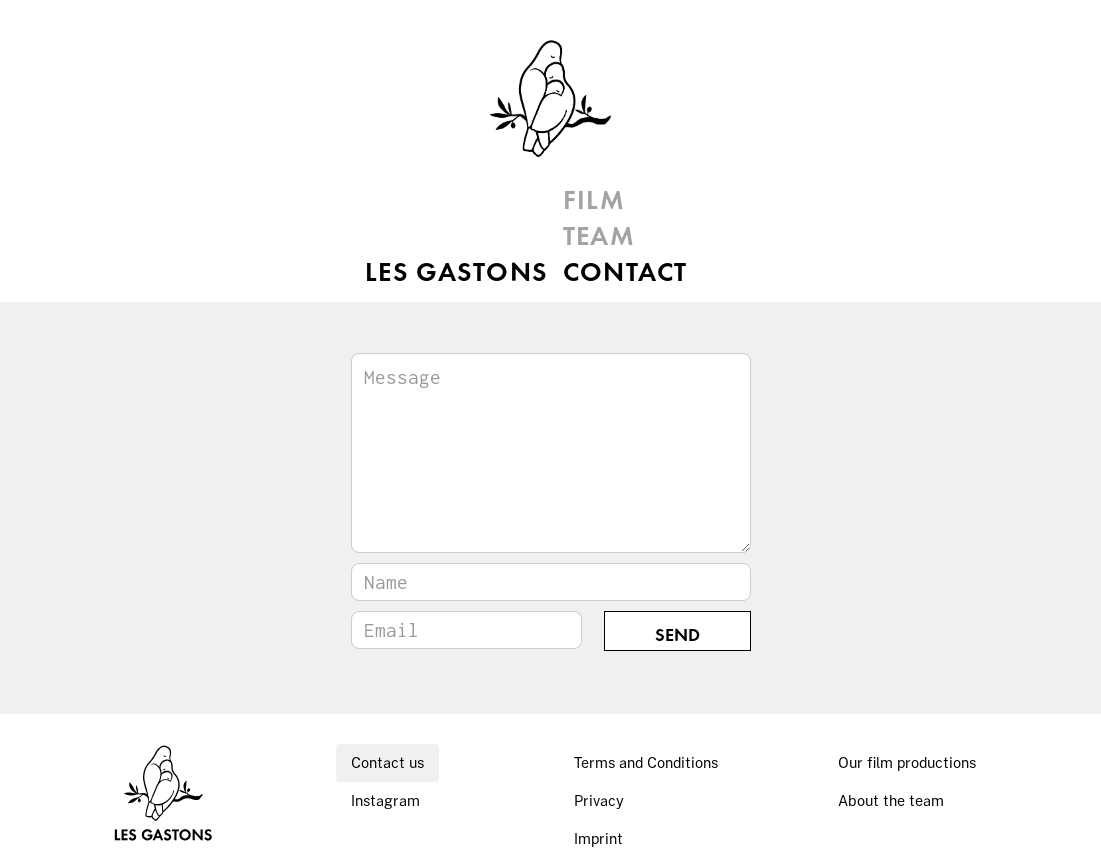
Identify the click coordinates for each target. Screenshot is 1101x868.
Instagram (385, 800)
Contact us (387, 762)
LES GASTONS (437, 202)
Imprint (598, 838)
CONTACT (625, 274)
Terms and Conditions (646, 762)
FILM (594, 202)
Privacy (599, 800)
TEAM (599, 238)
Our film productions (907, 762)
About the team (891, 800)
